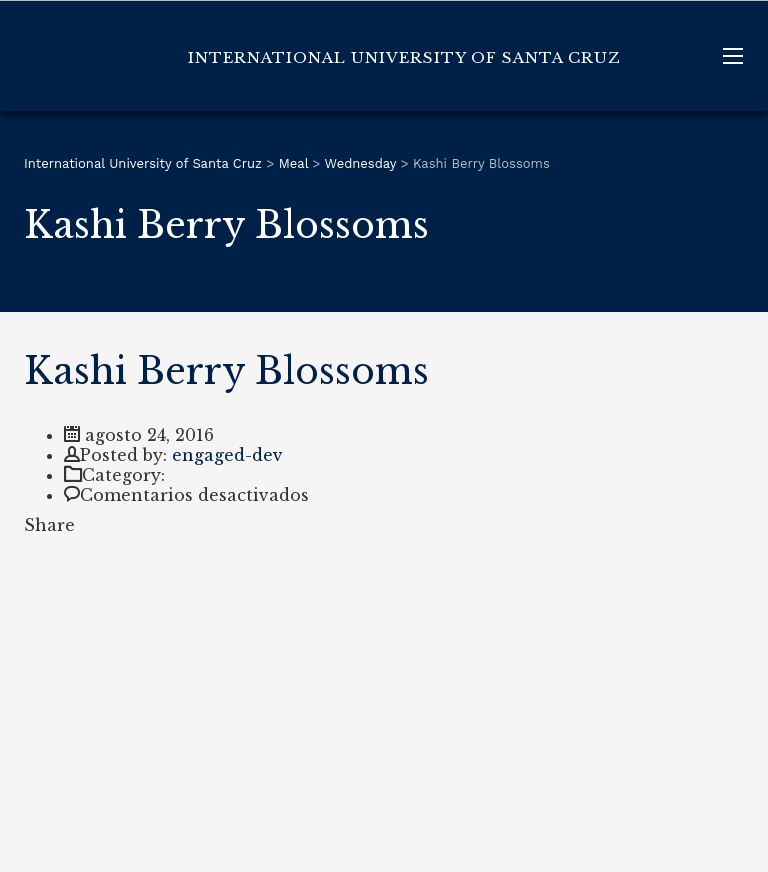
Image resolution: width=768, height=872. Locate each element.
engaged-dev (227, 455)
